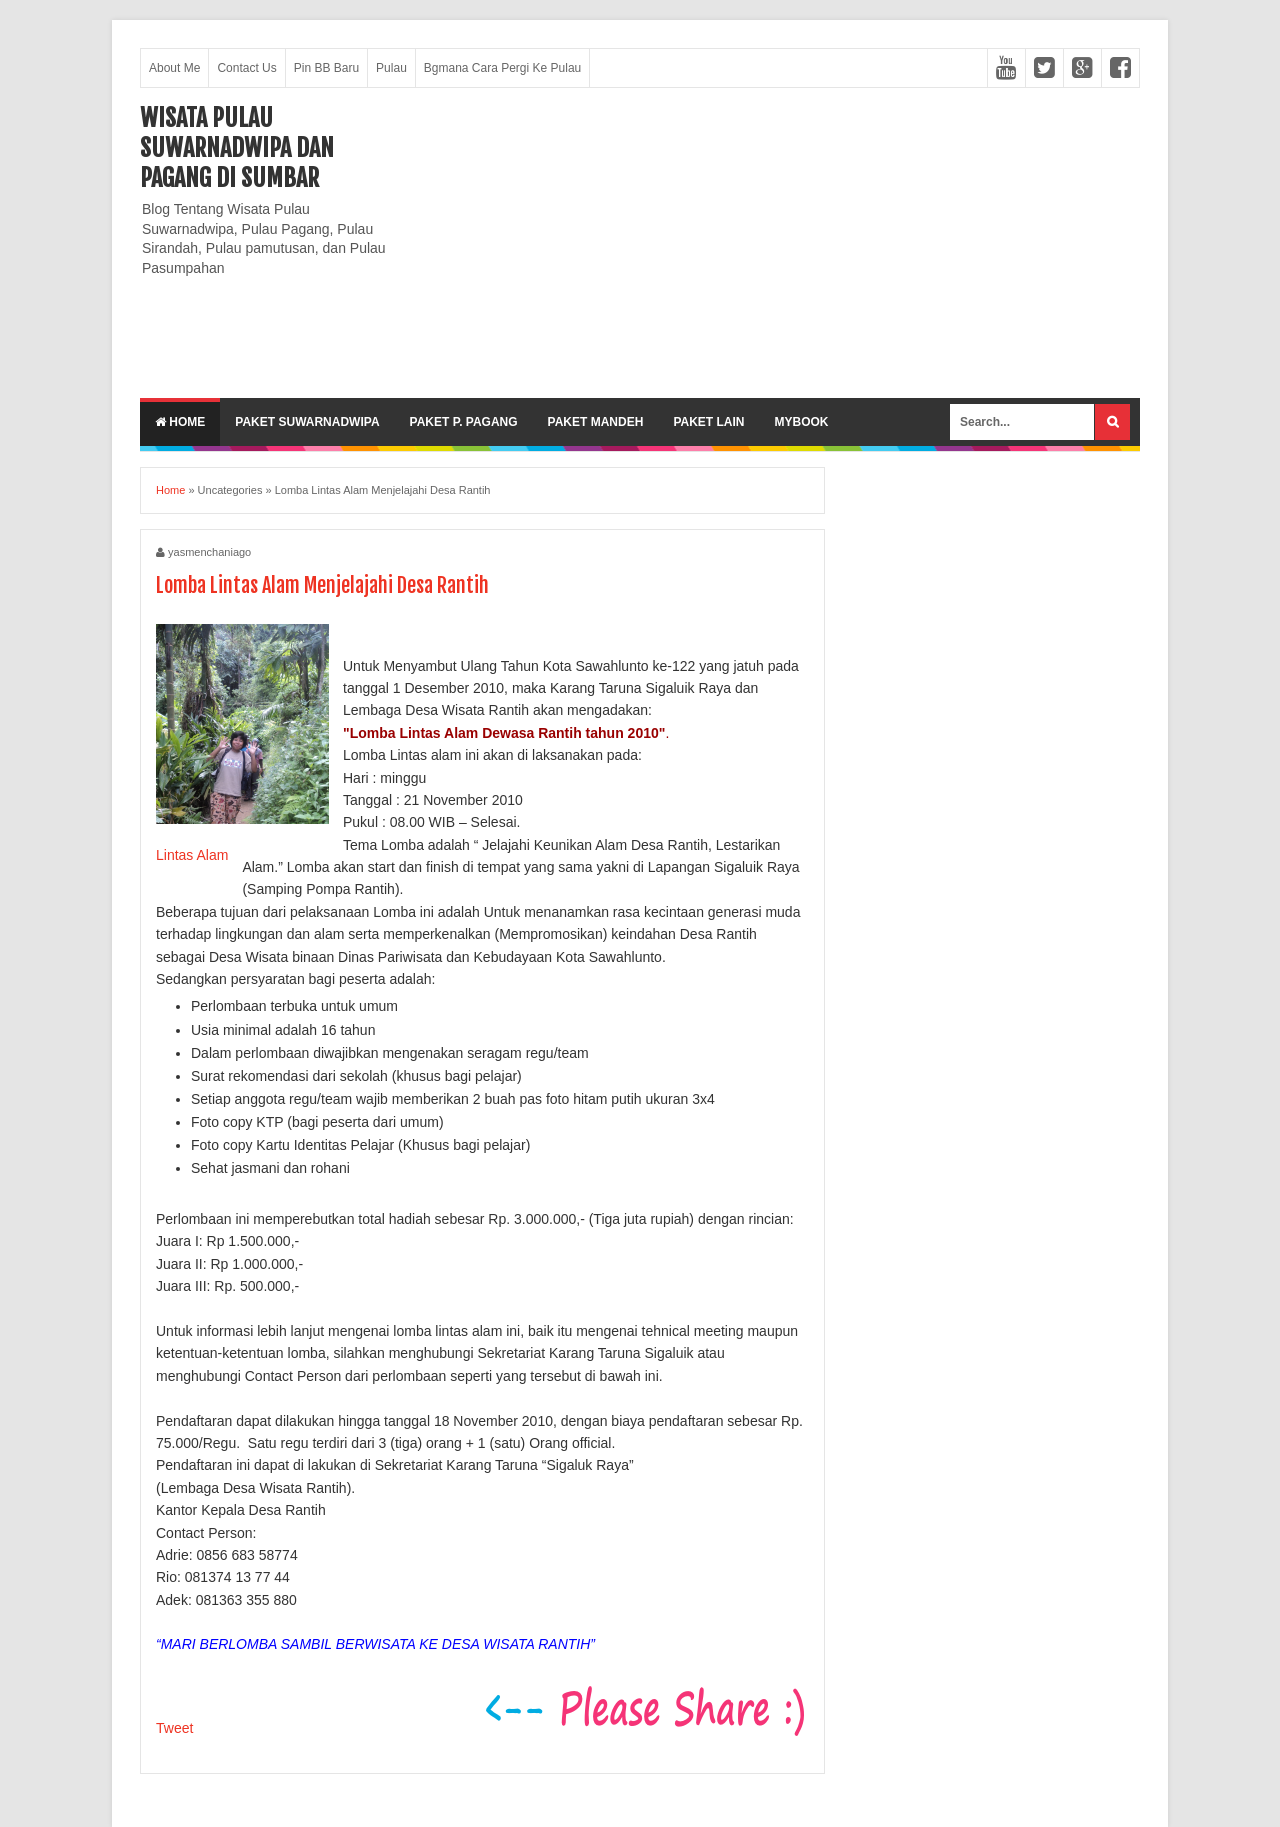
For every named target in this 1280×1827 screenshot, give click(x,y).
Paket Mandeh (596, 422)
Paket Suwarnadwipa (307, 422)
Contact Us (246, 68)
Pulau (391, 68)
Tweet (174, 1728)
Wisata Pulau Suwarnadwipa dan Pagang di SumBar (237, 148)
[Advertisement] (776, 243)
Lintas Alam (192, 855)
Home (180, 422)
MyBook (801, 422)
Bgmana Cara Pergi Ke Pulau (502, 68)
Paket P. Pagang (464, 422)
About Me (174, 68)
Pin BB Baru (326, 68)
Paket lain (708, 422)
